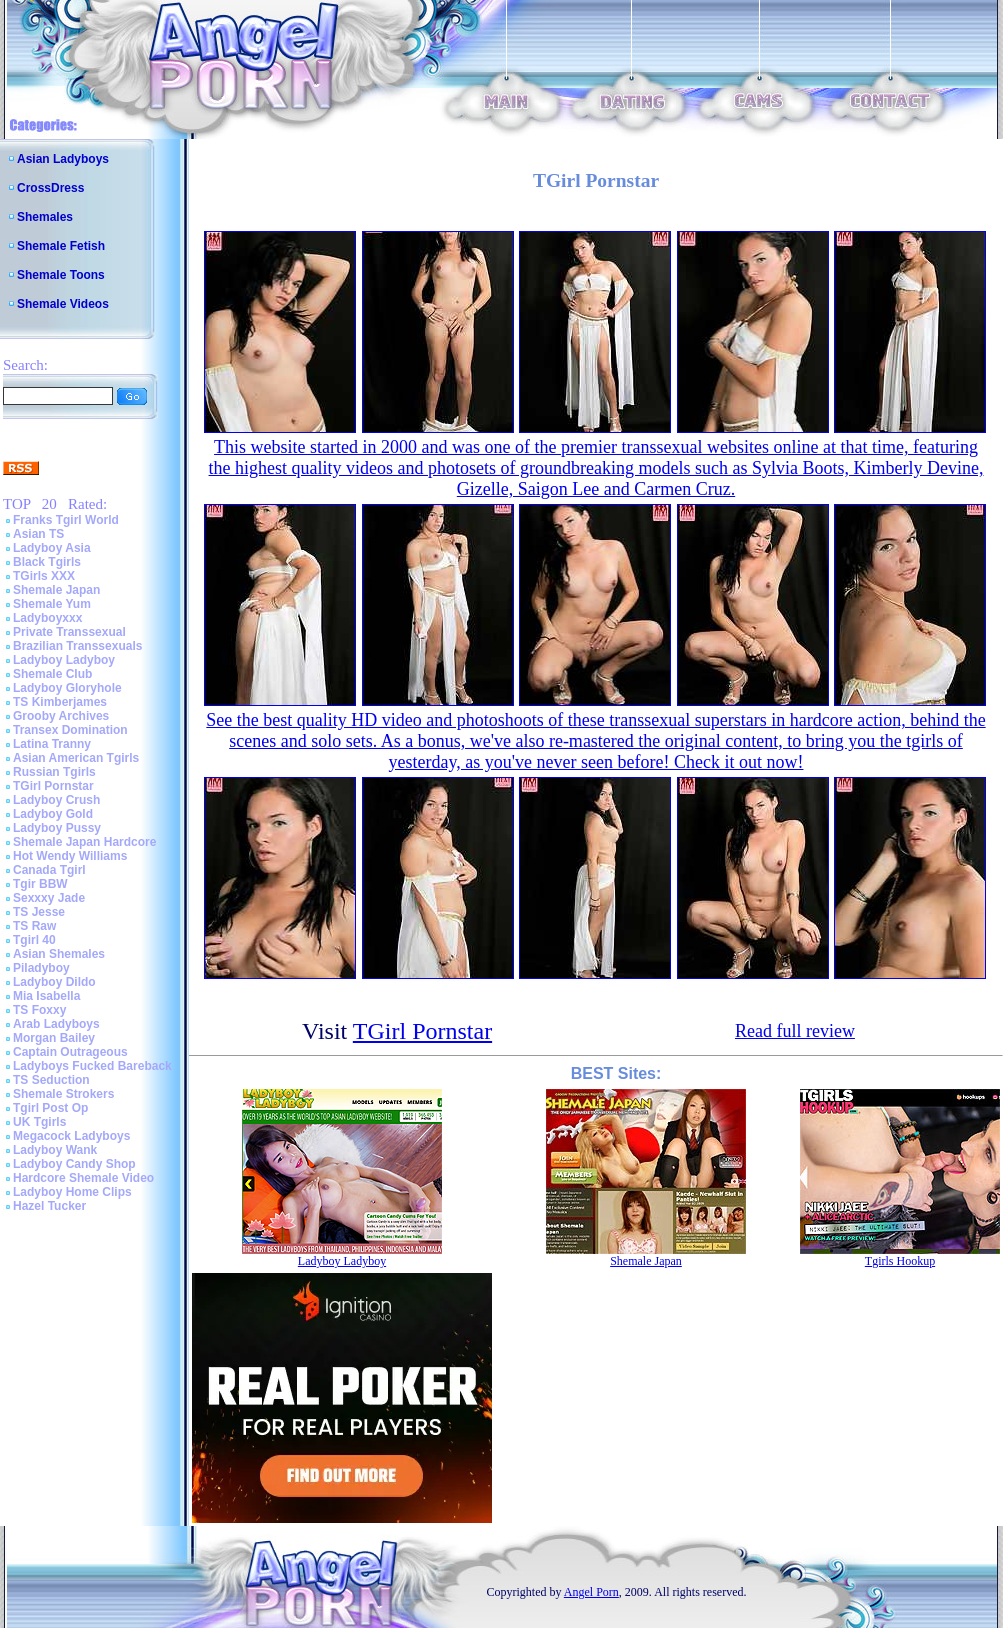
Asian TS (38, 534)
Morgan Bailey (54, 1038)
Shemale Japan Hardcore (84, 842)
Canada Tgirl (49, 870)
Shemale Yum (52, 604)
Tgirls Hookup (900, 1261)
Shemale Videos (63, 304)
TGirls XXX (44, 576)
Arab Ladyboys (56, 1024)
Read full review (795, 1031)
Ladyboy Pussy (57, 828)
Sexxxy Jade (49, 898)
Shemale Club (52, 674)
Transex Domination (70, 730)
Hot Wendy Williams (70, 856)
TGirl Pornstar (53, 786)
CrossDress (50, 188)
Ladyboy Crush (56, 800)
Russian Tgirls (54, 772)
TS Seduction (51, 1080)
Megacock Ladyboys (71, 1136)
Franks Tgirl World (66, 520)
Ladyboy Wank (55, 1150)
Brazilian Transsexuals (77, 646)
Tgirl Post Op (50, 1108)
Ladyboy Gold (53, 814)
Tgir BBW (40, 884)
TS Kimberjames (60, 702)
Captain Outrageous (70, 1052)
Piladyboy (41, 968)
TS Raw (34, 926)
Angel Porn (591, 1592)
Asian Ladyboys (63, 159)
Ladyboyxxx (47, 618)
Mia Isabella (46, 996)
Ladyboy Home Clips (72, 1192)
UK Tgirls (39, 1122)
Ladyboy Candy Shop (74, 1164)
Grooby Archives (61, 716)
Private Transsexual (69, 632)
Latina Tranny (52, 744)
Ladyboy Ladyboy (64, 660)
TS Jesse (39, 912)
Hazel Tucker (49, 1206)
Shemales (45, 217)
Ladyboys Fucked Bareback (92, 1066)
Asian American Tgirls (76, 758)
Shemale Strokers (63, 1094)
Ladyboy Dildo (54, 982)
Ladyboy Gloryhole (67, 688)
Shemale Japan (56, 590)
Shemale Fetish (61, 246)
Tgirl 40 (34, 940)
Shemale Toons (61, 275)
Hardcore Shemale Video (83, 1178)
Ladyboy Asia (52, 548)
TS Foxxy (39, 1010)
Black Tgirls (47, 562)
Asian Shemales (59, 954)
